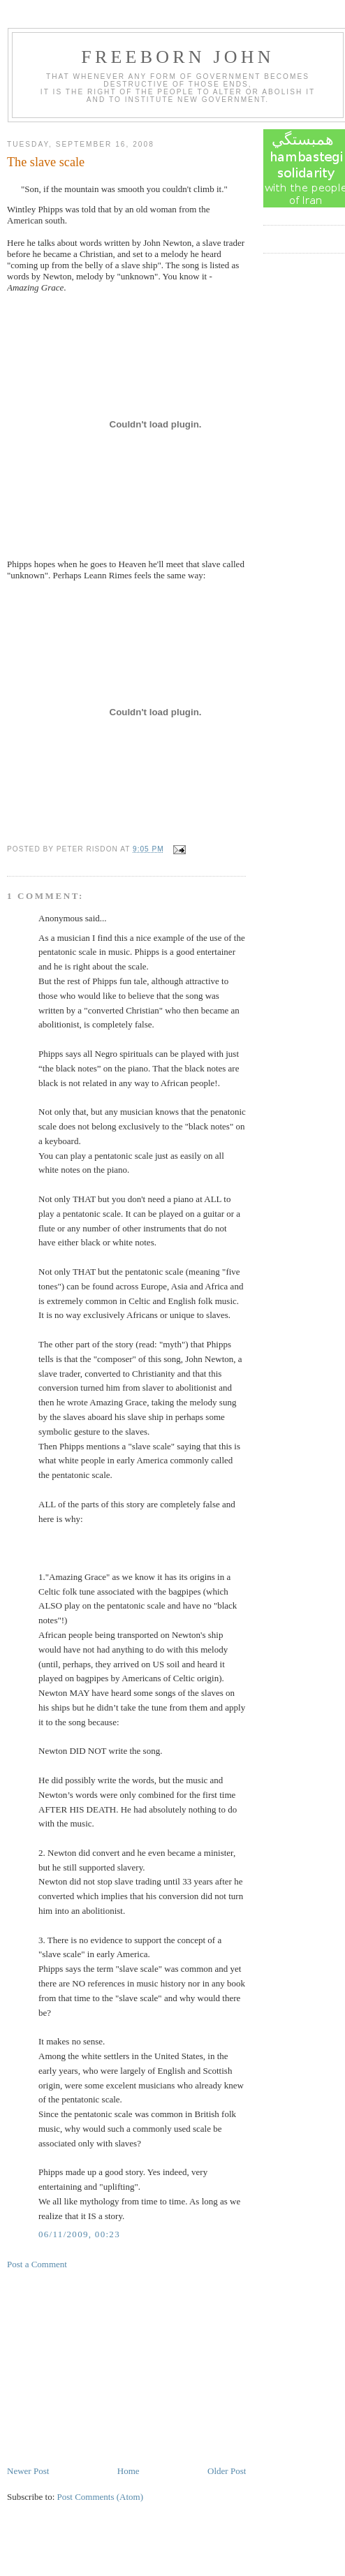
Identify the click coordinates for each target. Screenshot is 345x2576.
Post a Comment (37, 2264)
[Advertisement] (111, 2366)
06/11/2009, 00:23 (79, 2234)
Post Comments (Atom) (100, 2496)
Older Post (226, 2471)
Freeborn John (177, 57)
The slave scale (46, 162)
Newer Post (28, 2471)
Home (128, 2471)
